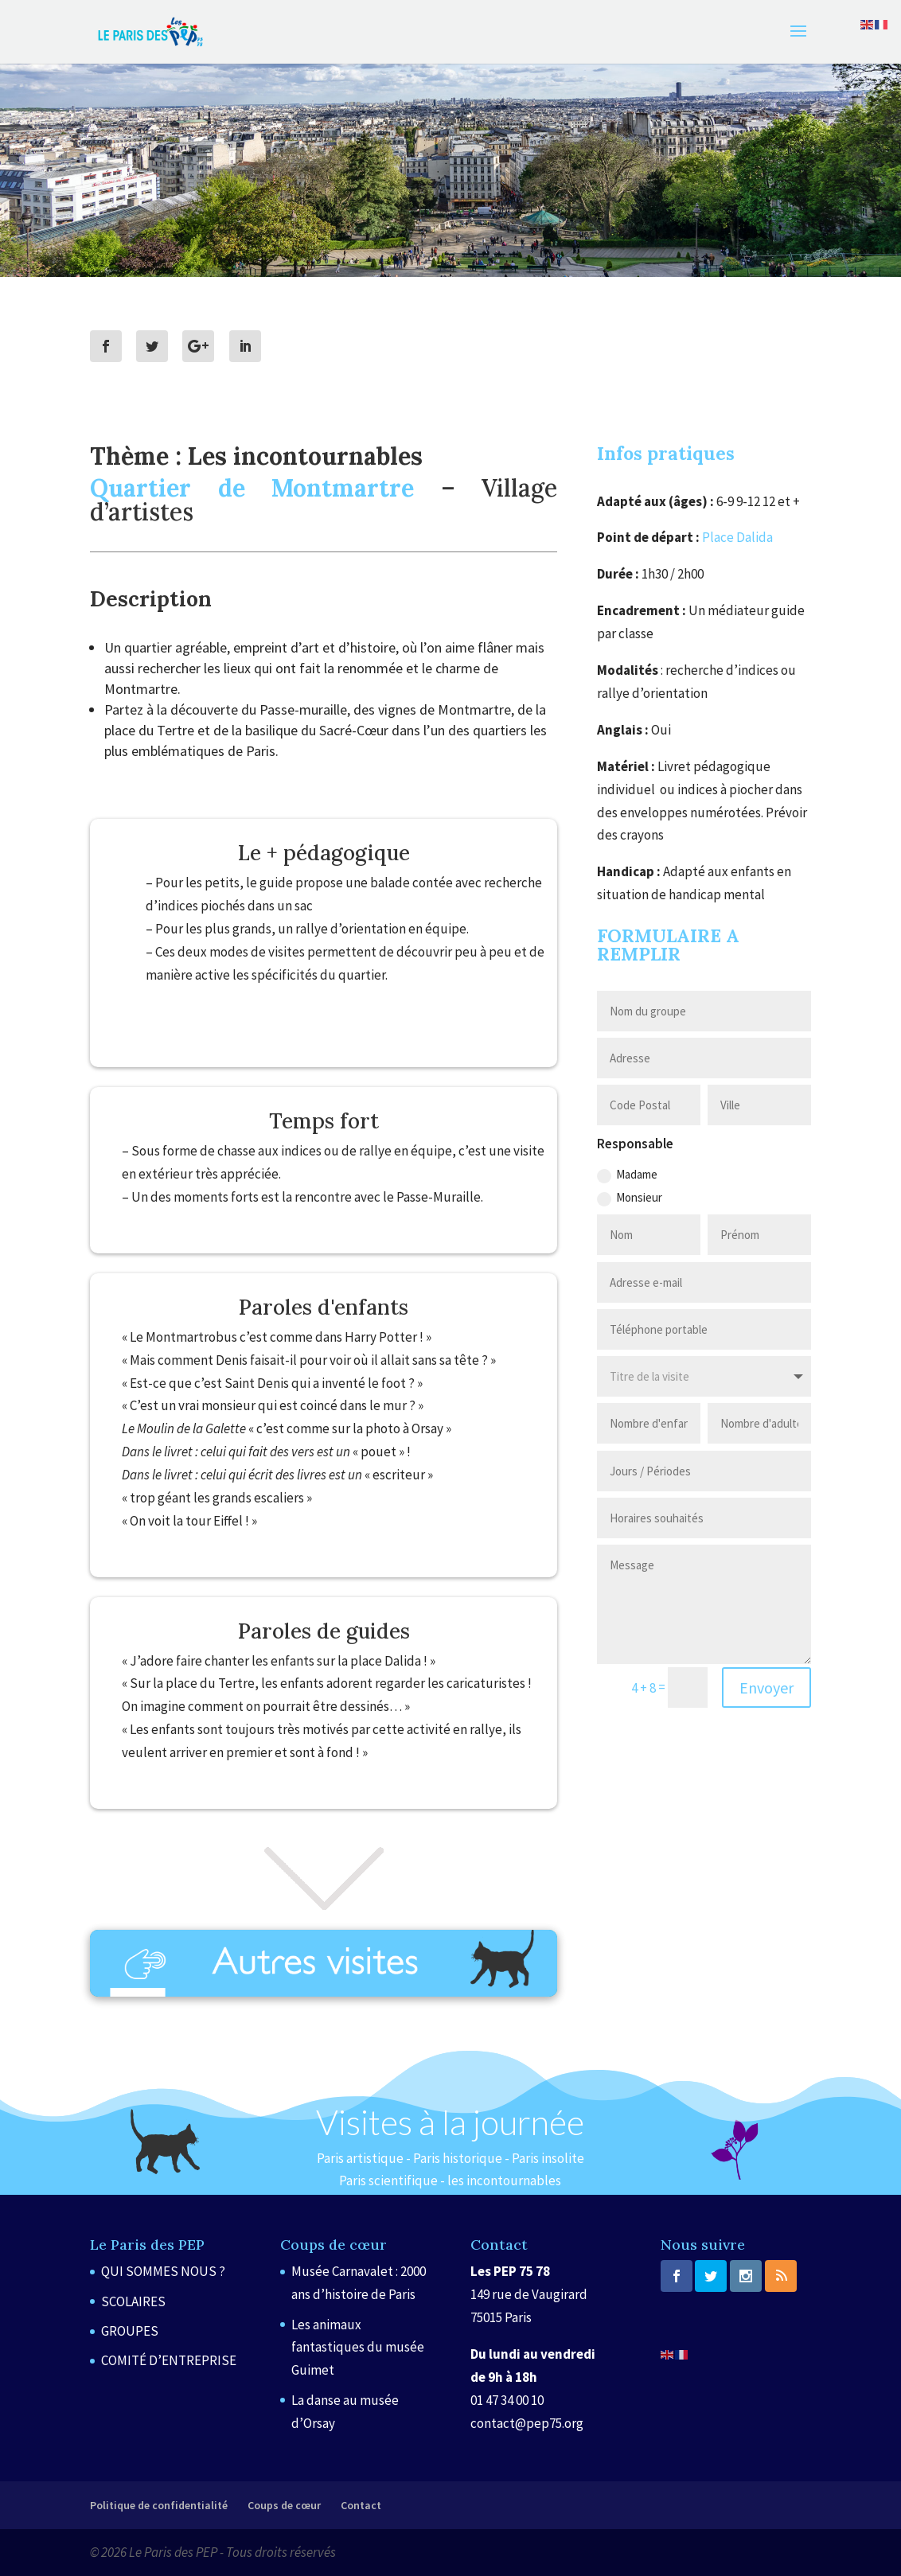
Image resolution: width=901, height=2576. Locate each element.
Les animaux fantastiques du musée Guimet (357, 2347)
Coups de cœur (284, 2505)
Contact (361, 2505)
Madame (627, 1175)
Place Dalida (737, 537)
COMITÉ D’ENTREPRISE (168, 2360)
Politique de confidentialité (159, 2505)
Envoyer (766, 1687)
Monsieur (629, 1198)
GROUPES (129, 2331)
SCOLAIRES (133, 2301)
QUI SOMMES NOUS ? (163, 2271)
